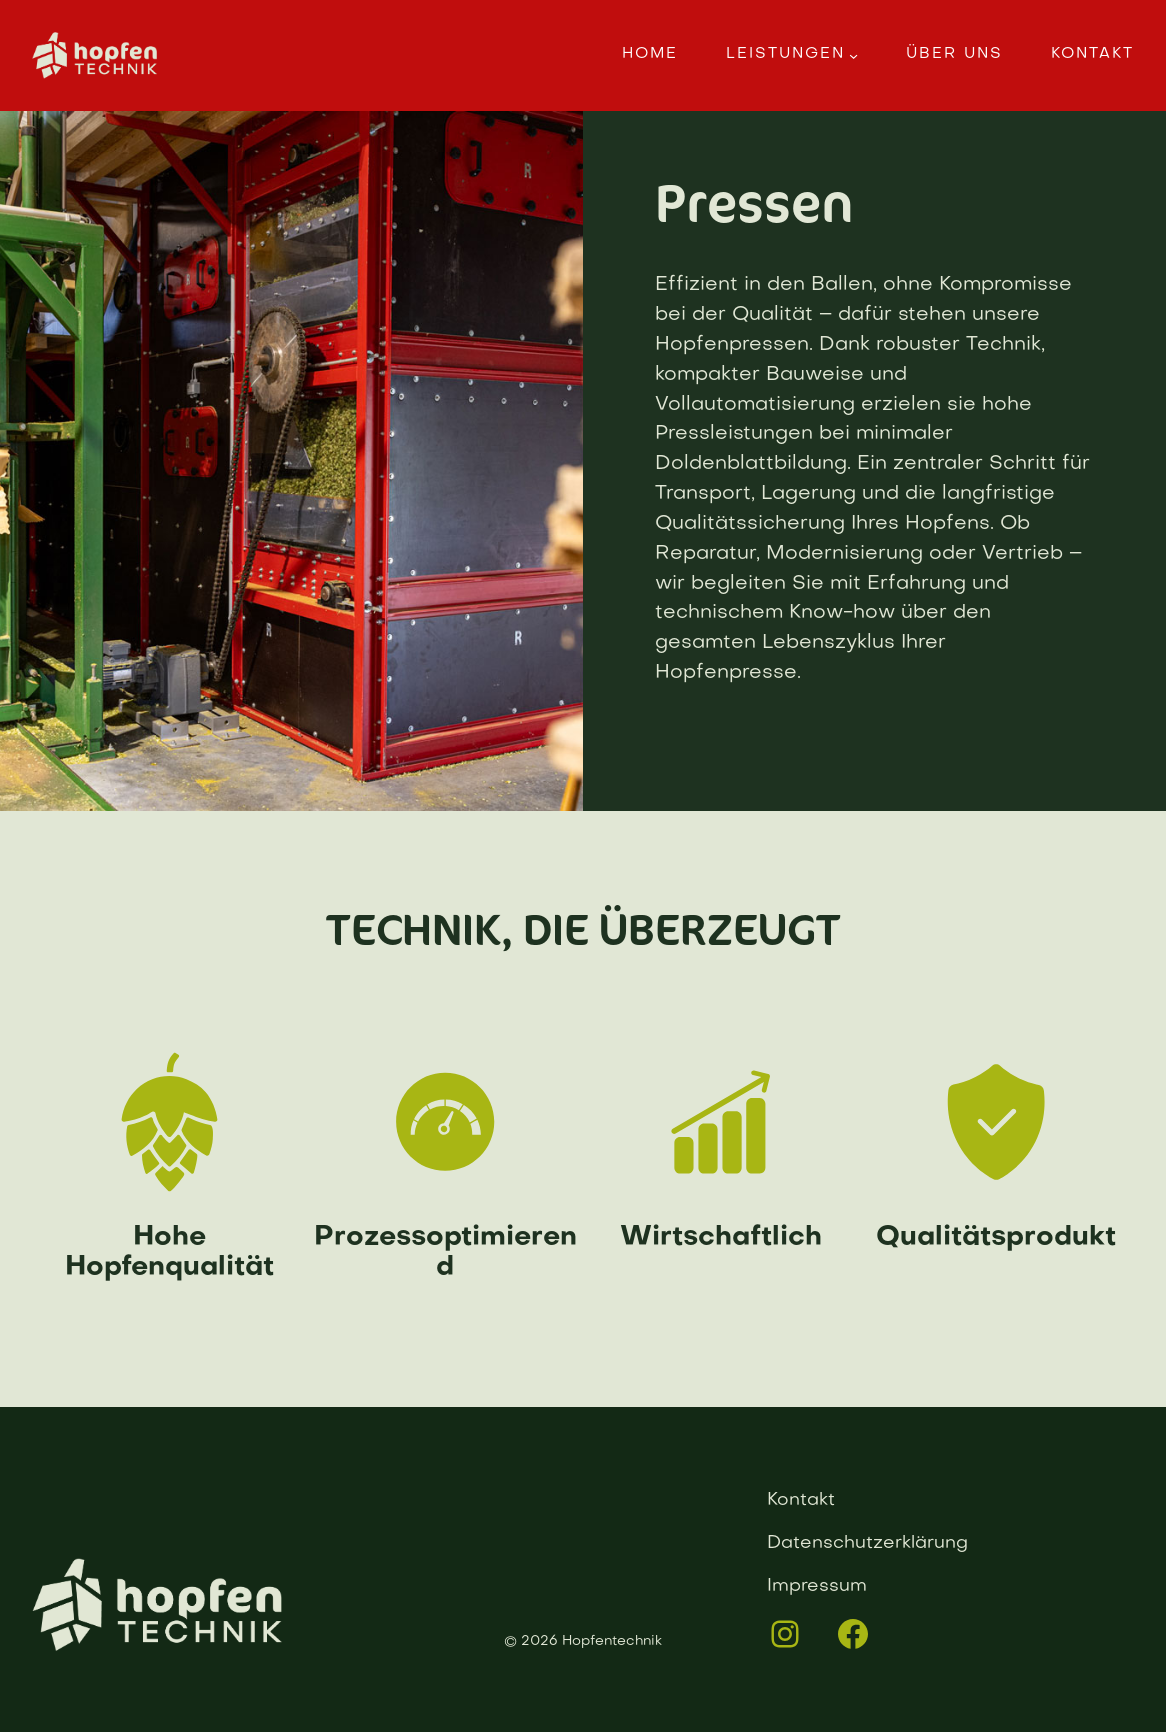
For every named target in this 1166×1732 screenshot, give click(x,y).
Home (650, 54)
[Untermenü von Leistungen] (853, 55)
